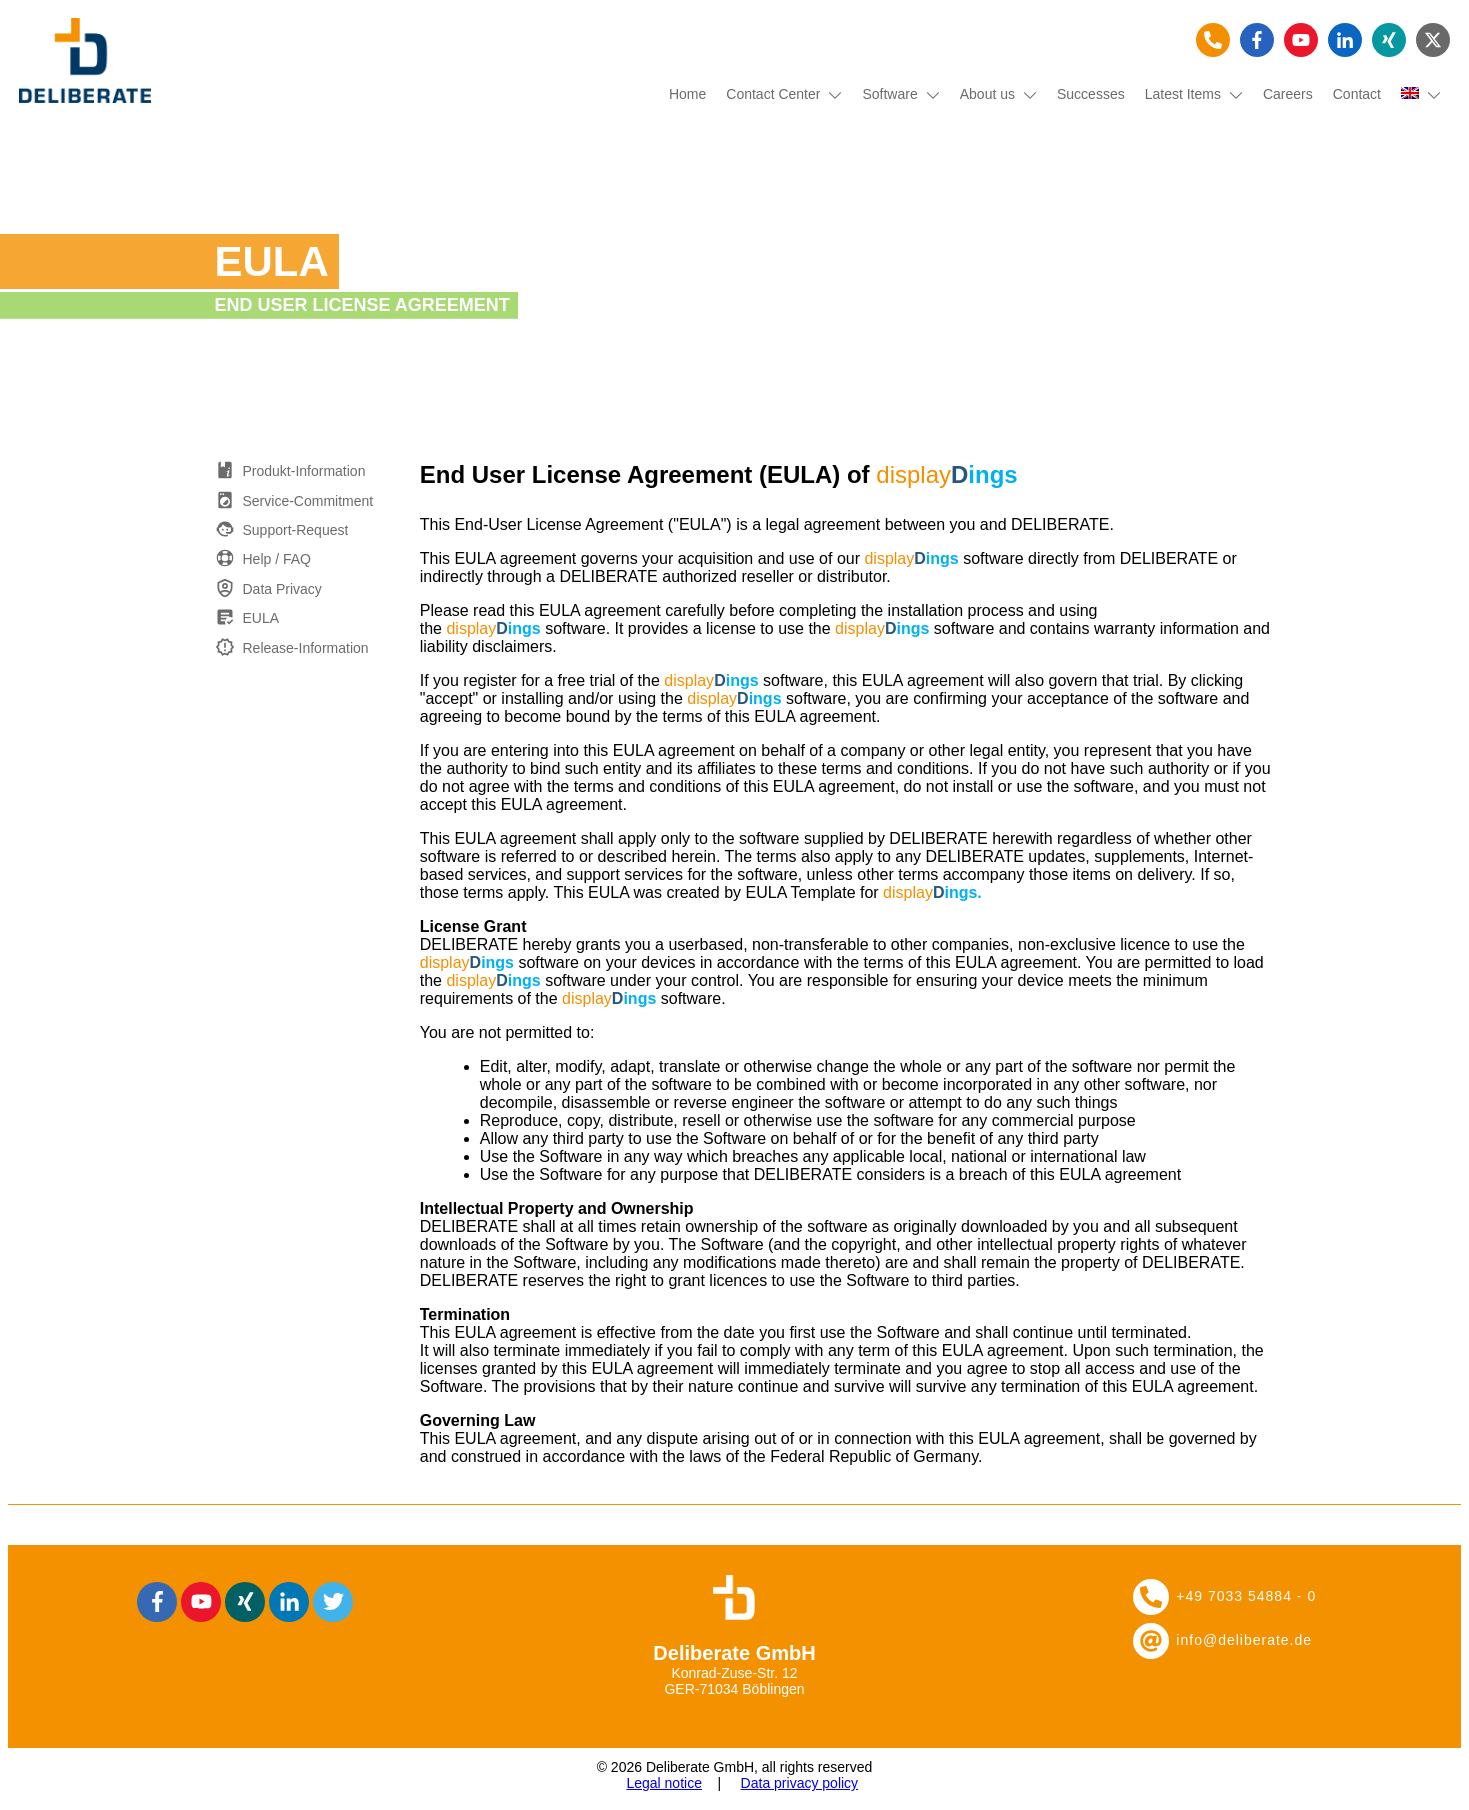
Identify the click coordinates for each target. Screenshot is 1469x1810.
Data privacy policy (800, 1783)
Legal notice (664, 1783)
